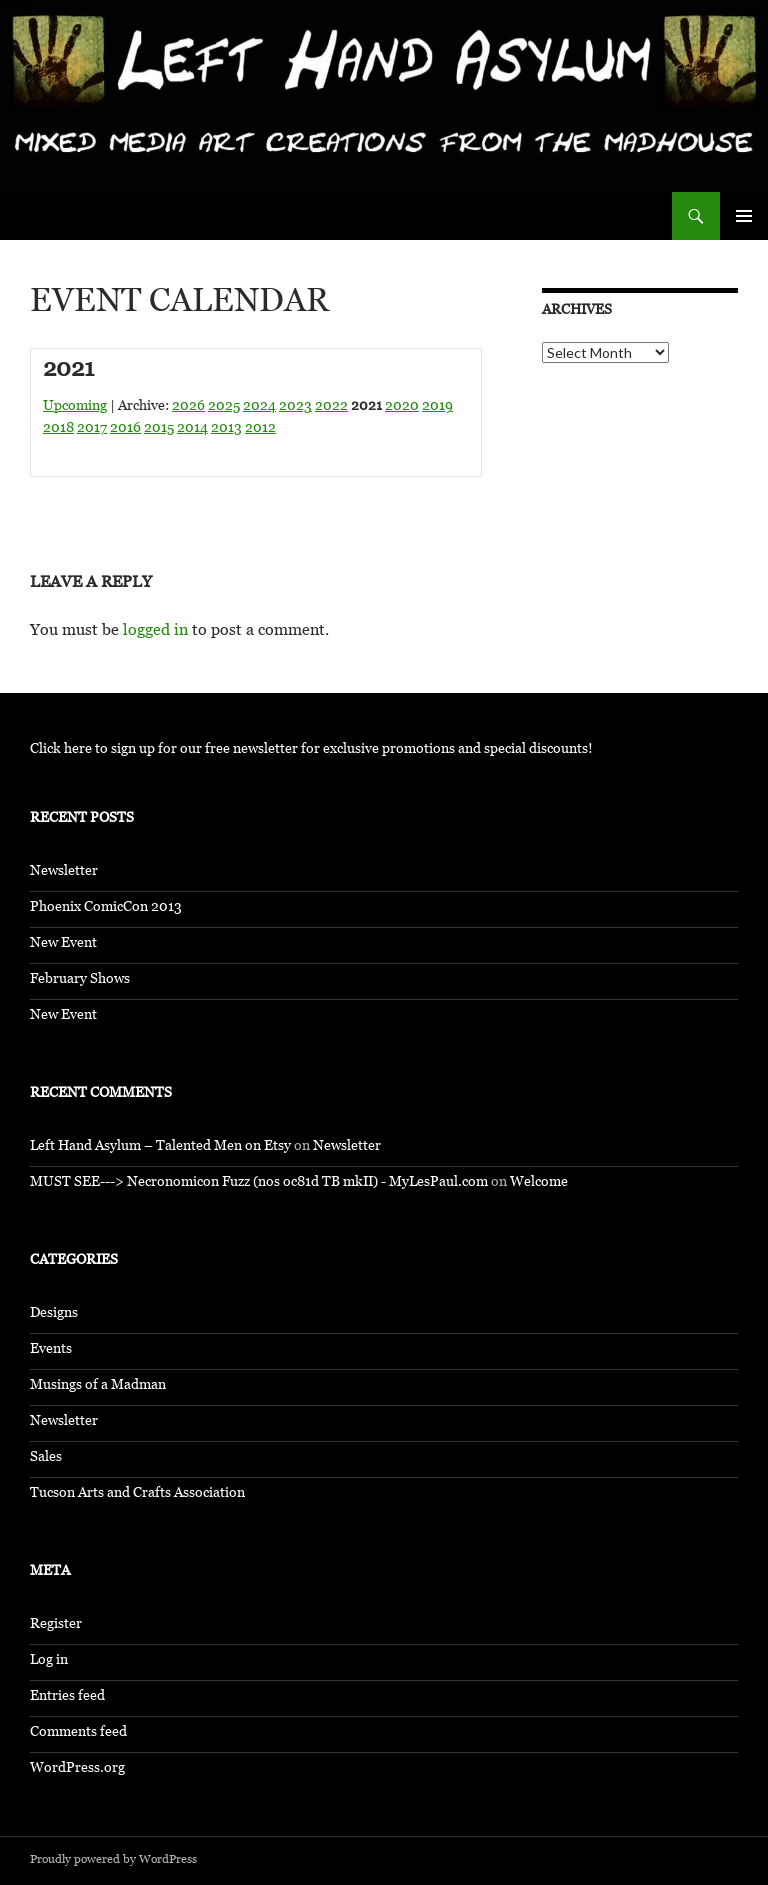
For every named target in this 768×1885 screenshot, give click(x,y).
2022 (331, 407)
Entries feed (67, 1697)
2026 (188, 407)
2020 (402, 407)
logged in (155, 632)
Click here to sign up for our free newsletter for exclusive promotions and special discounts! (311, 750)
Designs (54, 1314)
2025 (224, 407)
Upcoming (75, 407)
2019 (437, 407)
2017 (92, 429)
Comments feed (78, 1733)
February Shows (80, 980)
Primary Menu (744, 216)
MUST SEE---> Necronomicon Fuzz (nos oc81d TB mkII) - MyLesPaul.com (259, 1183)
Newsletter (64, 872)
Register (56, 1625)
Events (51, 1350)
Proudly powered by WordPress (113, 1861)
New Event (63, 944)
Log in (49, 1661)
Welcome (539, 1183)
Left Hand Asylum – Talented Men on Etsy (160, 1147)
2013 (226, 429)
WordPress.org (77, 1769)
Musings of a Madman (98, 1386)
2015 (159, 429)
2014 (192, 429)
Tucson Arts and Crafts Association (137, 1494)
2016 (125, 429)
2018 (58, 429)
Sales (46, 1458)
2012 (260, 429)
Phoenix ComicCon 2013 (106, 908)
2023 (295, 407)
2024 (259, 407)
